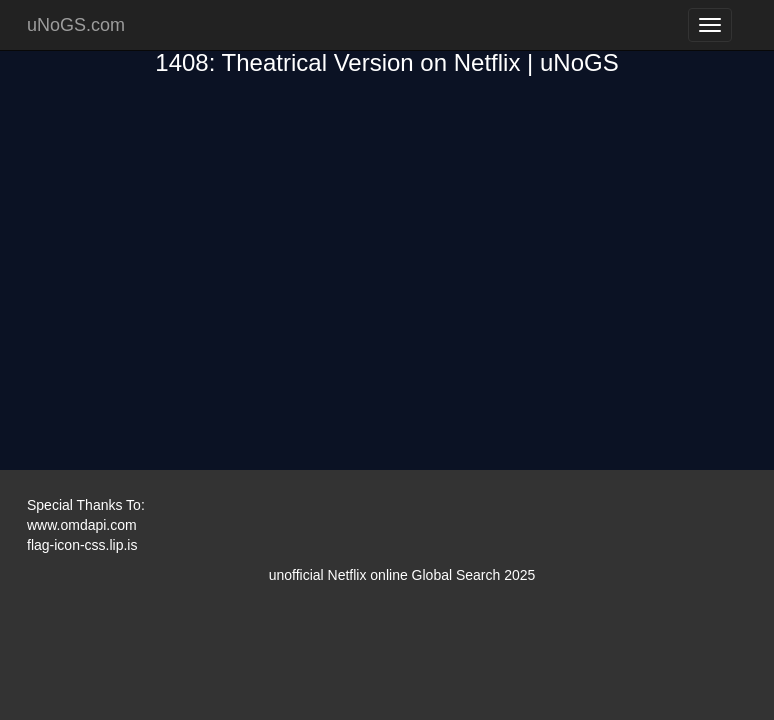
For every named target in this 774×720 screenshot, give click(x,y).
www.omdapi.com (82, 525)
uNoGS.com (76, 25)
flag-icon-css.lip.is (82, 545)
